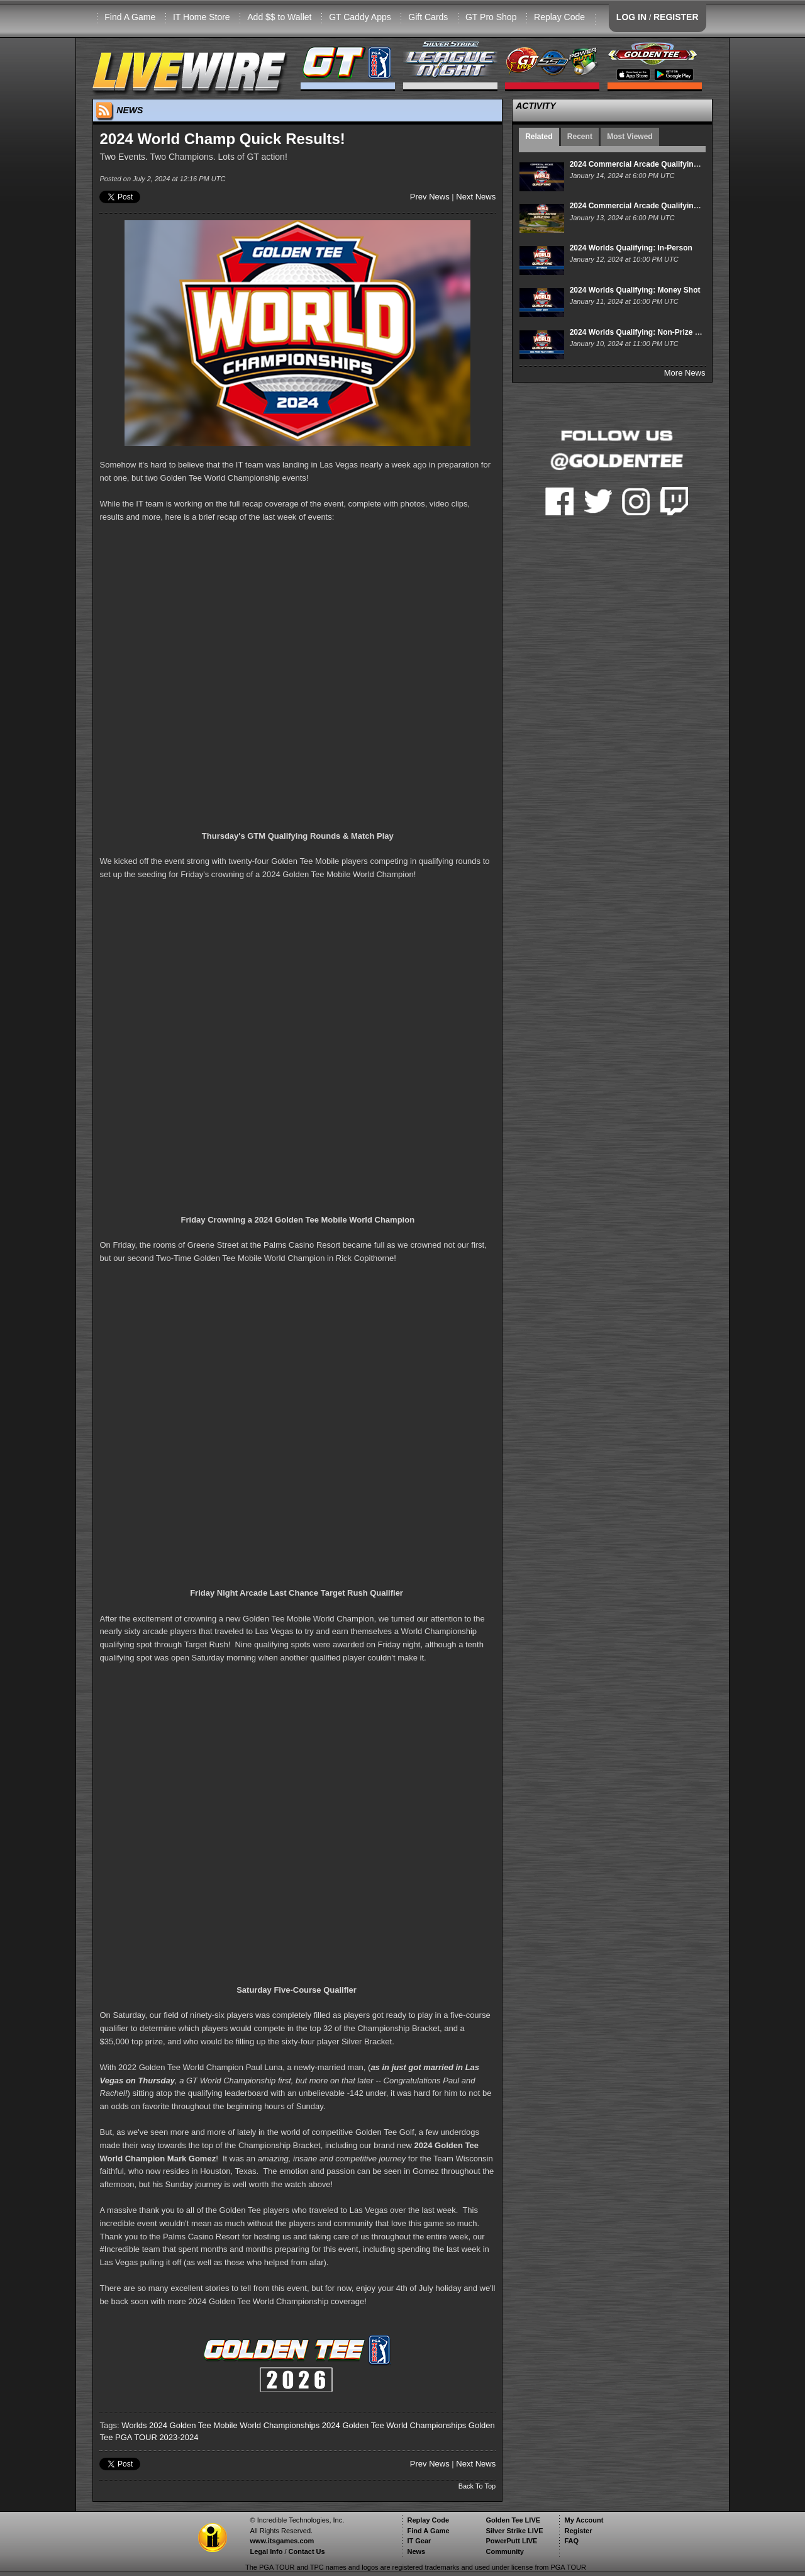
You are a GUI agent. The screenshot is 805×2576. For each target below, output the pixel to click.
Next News (476, 196)
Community (505, 2551)
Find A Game (129, 17)
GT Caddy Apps (360, 17)
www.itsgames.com (282, 2541)
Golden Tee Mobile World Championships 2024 (255, 2425)
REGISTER (676, 17)
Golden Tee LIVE (513, 2520)
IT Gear (419, 2541)
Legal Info (266, 2551)
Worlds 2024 (144, 2425)
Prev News (430, 196)
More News (685, 373)
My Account (583, 2520)
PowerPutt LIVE (511, 2541)
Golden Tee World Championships (404, 2425)
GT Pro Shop (490, 17)
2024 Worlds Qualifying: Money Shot (635, 290)
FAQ (571, 2541)
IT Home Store (201, 17)
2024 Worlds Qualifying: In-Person (631, 248)
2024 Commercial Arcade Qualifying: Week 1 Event (661, 205)
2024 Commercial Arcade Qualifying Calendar (651, 164)
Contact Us (307, 2551)
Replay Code (559, 17)
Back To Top (477, 2486)
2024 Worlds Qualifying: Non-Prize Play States (652, 332)
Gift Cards (428, 17)
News (416, 2551)
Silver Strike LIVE (514, 2530)
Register (578, 2530)
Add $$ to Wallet (279, 17)
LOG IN (631, 17)
